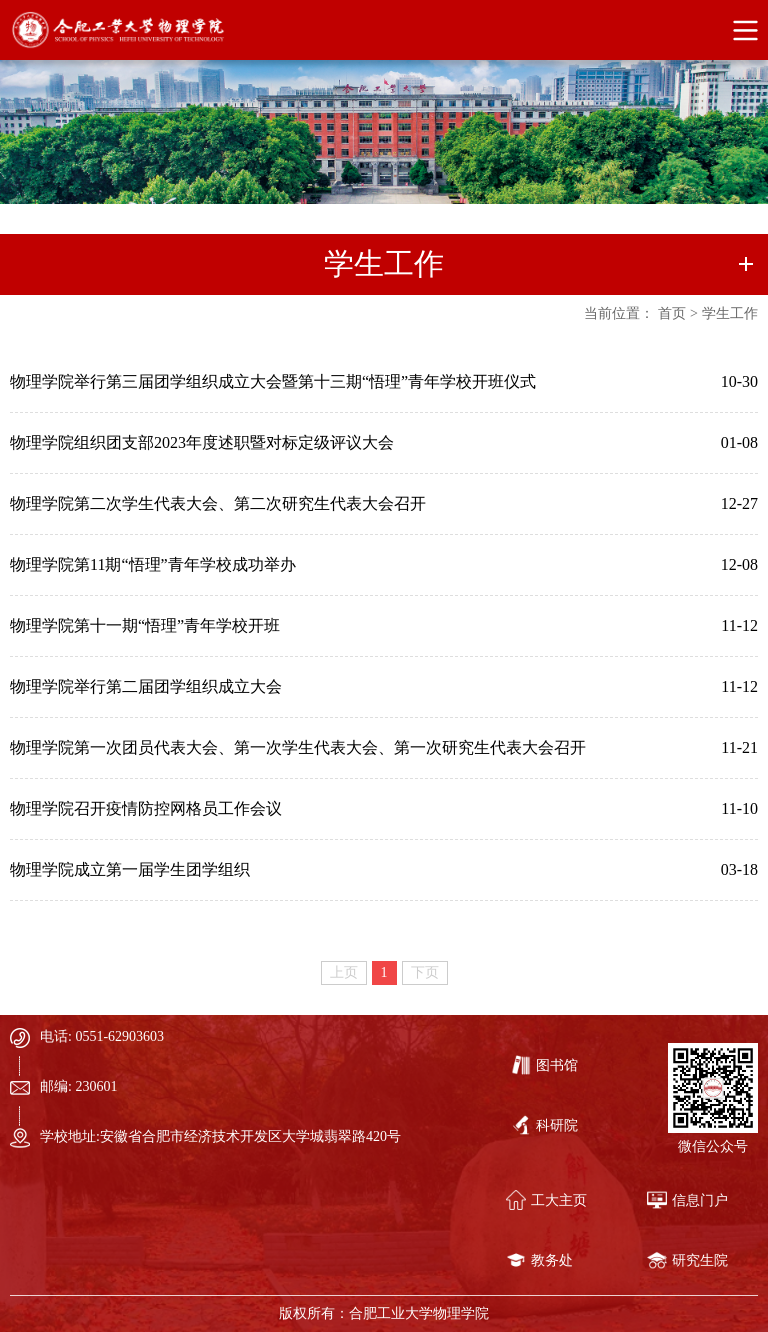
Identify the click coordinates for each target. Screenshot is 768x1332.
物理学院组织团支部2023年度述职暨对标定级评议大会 (202, 442)
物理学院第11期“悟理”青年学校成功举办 (153, 564)
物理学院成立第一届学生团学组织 (130, 869)
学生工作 (730, 313)
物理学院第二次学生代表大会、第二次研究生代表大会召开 (218, 503)
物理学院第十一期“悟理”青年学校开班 (145, 625)
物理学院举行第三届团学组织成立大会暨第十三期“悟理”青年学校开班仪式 (273, 381)
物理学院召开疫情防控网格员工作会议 (146, 808)
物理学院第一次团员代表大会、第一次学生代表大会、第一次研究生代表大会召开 (298, 747)
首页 (672, 313)
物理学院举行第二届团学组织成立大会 (146, 686)
